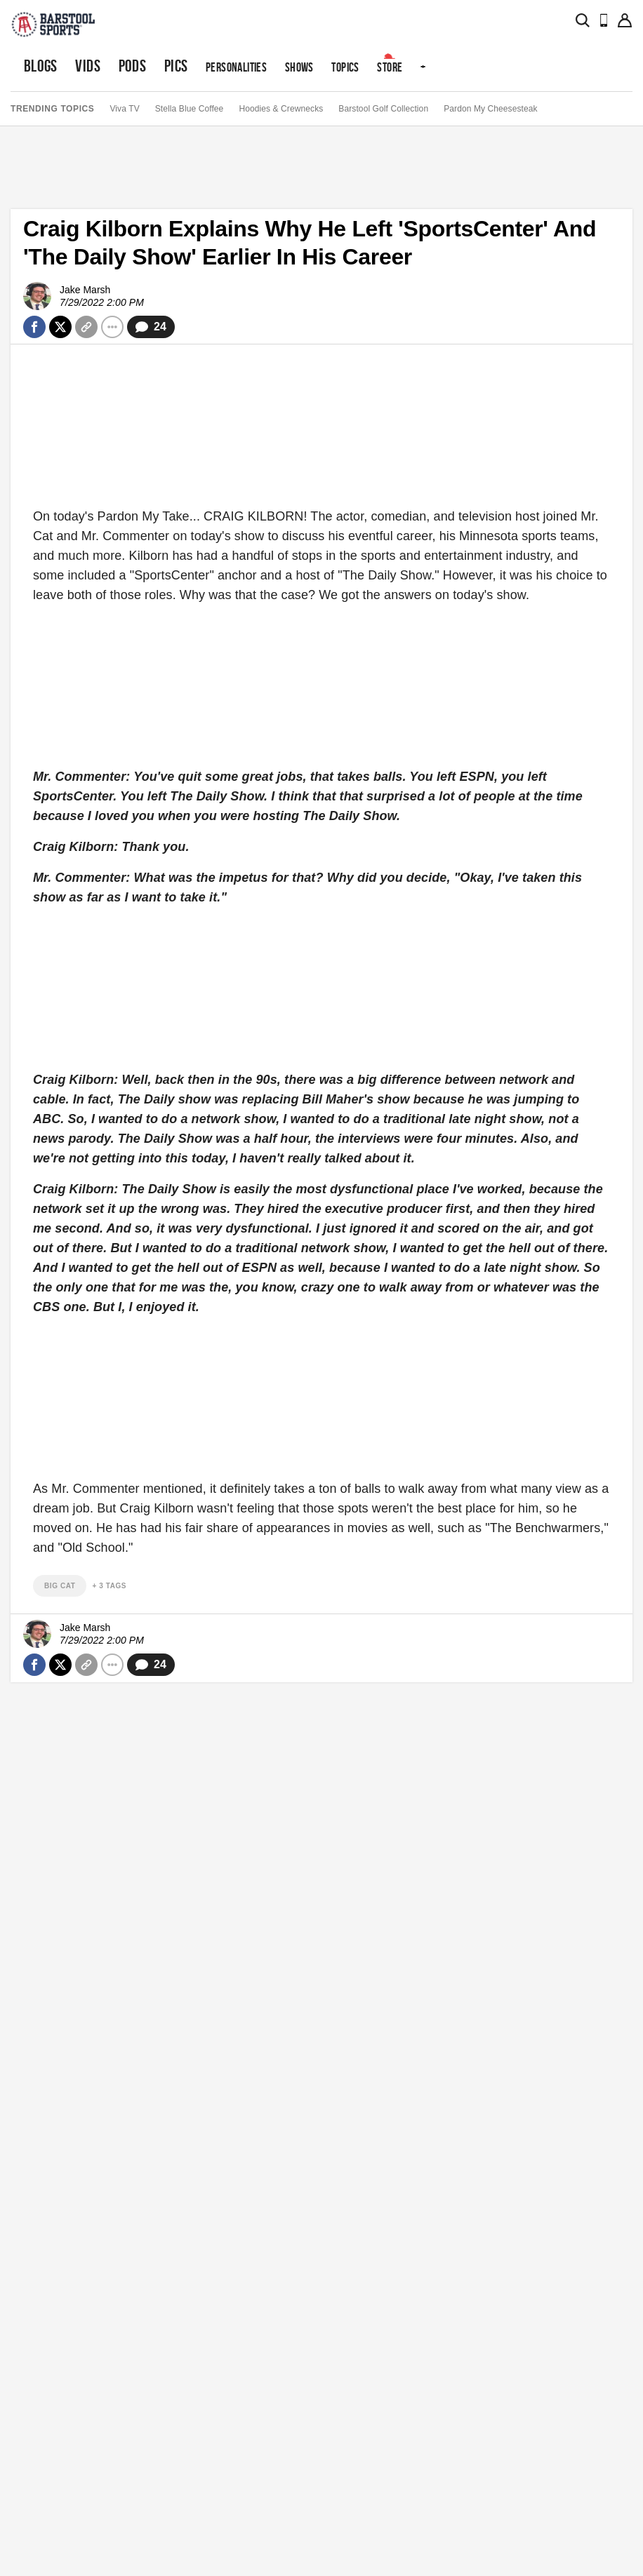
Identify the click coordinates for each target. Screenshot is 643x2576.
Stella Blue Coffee (189, 109)
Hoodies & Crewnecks (281, 109)
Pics (176, 66)
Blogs (41, 66)
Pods (133, 66)
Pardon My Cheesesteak (491, 109)
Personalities (236, 67)
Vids (87, 66)
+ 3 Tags (109, 1586)
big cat (59, 1586)
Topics (345, 67)
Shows (299, 67)
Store (389, 67)
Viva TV (124, 109)
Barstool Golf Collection (383, 109)
